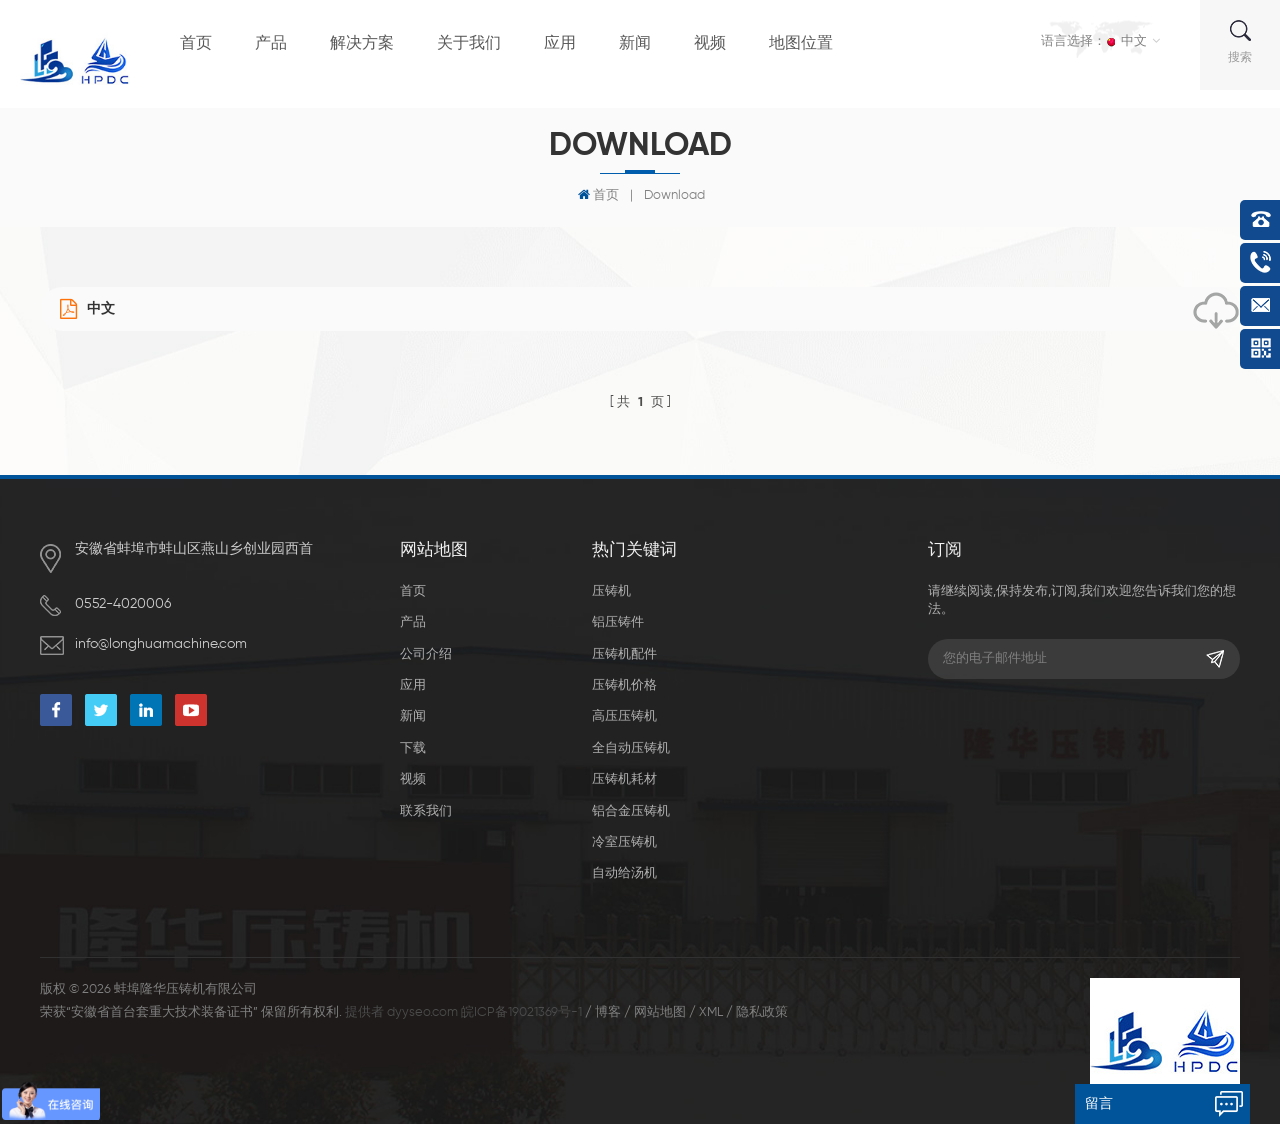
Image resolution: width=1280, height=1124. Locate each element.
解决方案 (362, 44)
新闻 (635, 44)
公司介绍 (426, 654)
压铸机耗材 (624, 779)
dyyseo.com (422, 1012)
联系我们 (426, 811)
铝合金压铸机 (631, 811)
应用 (560, 44)
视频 (710, 44)
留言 (1099, 1104)
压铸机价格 (624, 685)
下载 (413, 748)
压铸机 (611, 591)
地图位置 (801, 44)
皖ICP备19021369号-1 (521, 1012)
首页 (196, 44)
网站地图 (660, 1012)
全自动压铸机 (631, 748)
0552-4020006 (123, 604)
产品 (271, 44)
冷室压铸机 (624, 842)
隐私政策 (762, 1012)
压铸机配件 (624, 654)
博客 (608, 1012)
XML (711, 1012)
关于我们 (469, 44)
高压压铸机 (624, 716)
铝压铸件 (618, 622)
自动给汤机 (624, 873)
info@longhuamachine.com (161, 644)
